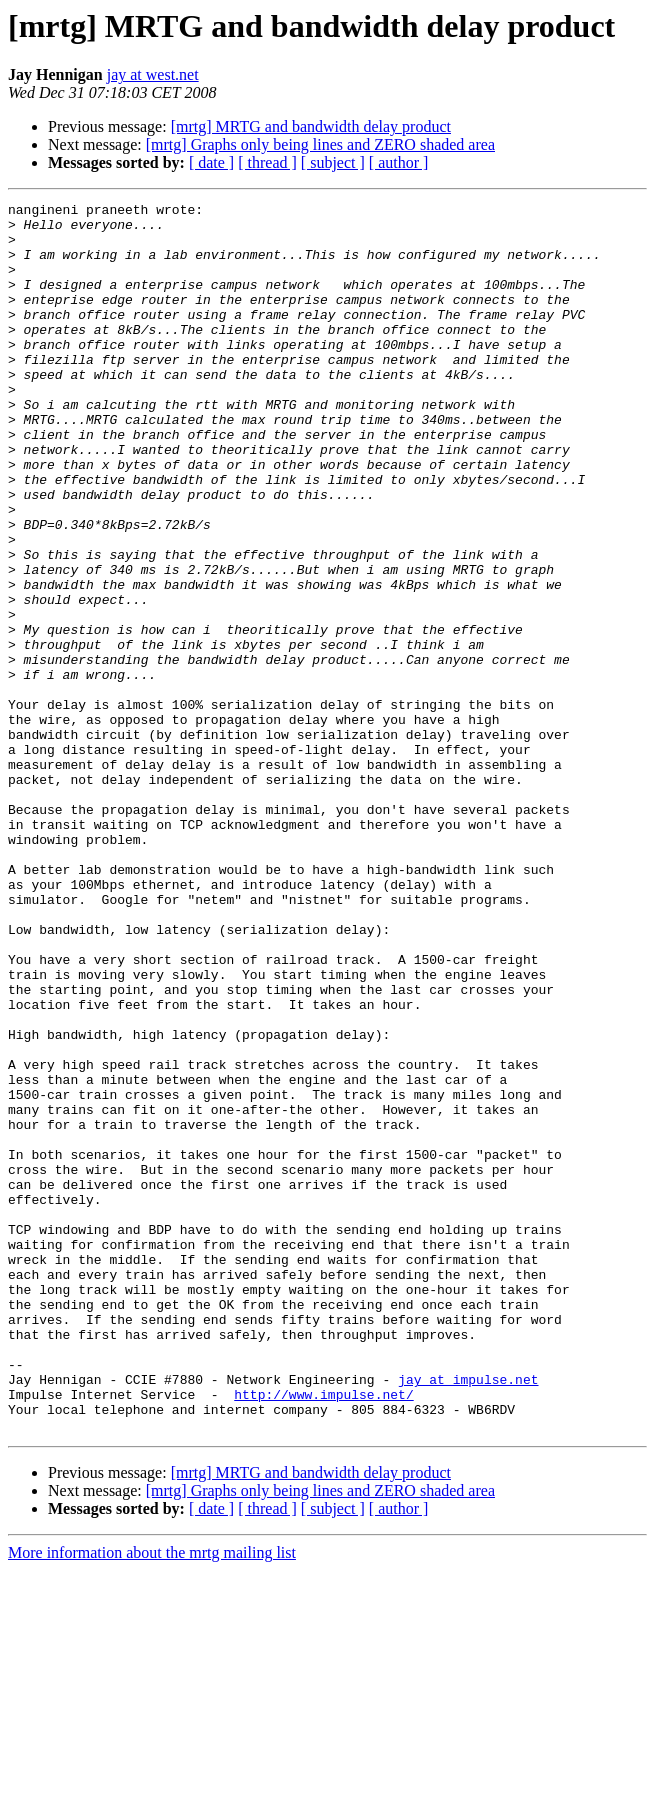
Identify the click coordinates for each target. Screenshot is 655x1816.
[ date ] (211, 162)
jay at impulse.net (468, 1616)
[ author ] (399, 162)
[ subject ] (333, 162)
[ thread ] (267, 162)
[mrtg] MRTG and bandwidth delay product (311, 126)
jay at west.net (153, 74)
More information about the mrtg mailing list (152, 1798)
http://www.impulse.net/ (323, 1634)
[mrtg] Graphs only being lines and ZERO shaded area (320, 144)
